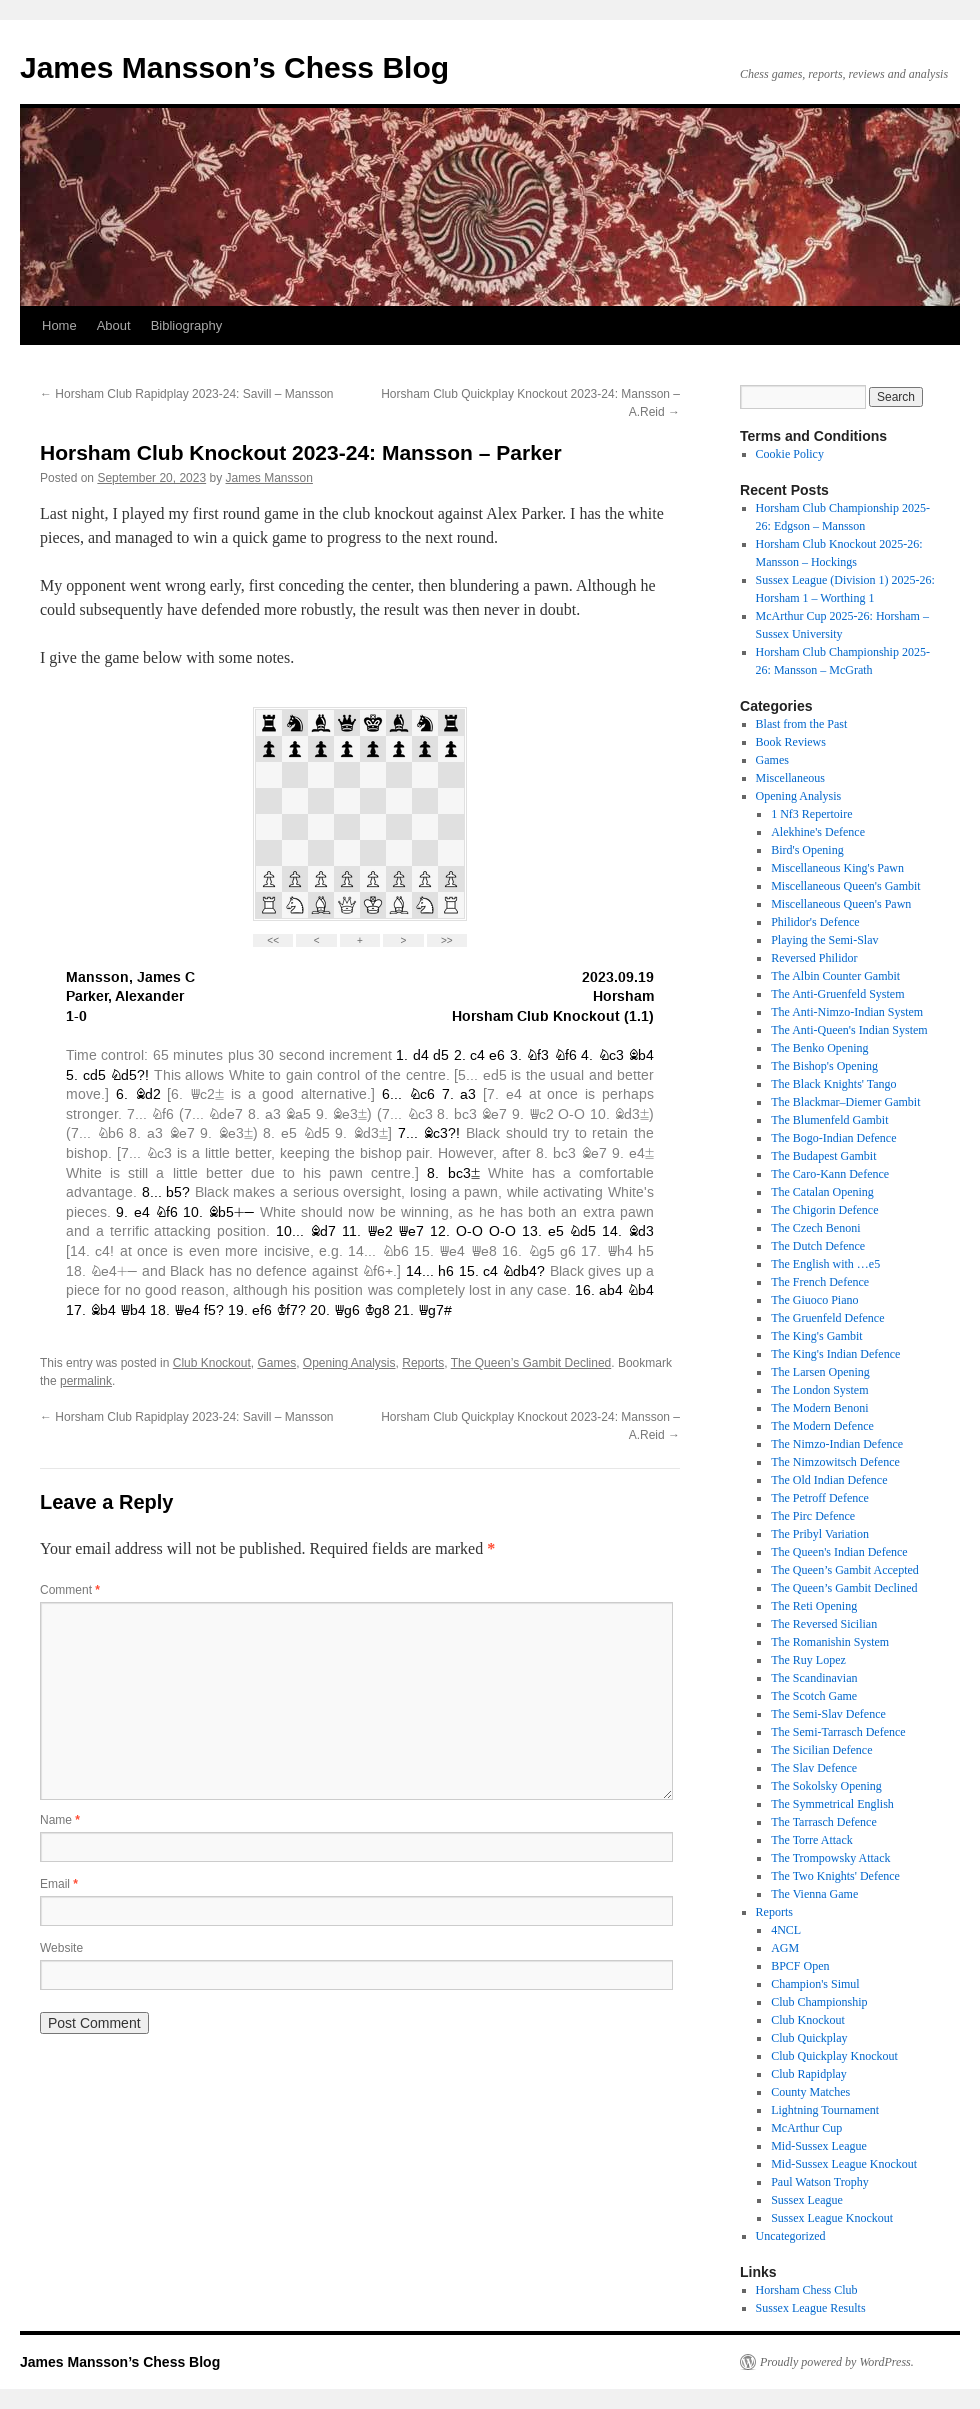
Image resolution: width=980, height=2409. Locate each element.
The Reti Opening (814, 1606)
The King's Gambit (816, 1336)
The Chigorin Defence (824, 1210)
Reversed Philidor (814, 958)
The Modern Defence (822, 1426)
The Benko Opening (819, 1048)
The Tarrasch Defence (824, 1822)
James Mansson (269, 478)
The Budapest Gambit (823, 1156)
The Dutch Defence (818, 1246)
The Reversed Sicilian (824, 1624)
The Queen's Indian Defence (839, 1552)
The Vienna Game (814, 1894)
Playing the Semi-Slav (824, 940)
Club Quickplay (809, 2038)
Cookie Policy (790, 454)
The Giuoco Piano (814, 1300)
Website (61, 1948)
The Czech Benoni (815, 1228)
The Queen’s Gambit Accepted (845, 1570)
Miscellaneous (790, 778)
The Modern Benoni (819, 1408)
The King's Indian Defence (835, 1354)
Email (59, 1884)
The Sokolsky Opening (826, 1786)
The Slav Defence (814, 1768)
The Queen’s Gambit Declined (531, 1363)
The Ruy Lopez (808, 1660)
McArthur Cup (806, 2128)
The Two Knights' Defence (835, 1876)
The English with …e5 (825, 1264)
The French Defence (820, 1282)
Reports (423, 1363)
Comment (70, 1590)
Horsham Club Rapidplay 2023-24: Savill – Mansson (186, 394)
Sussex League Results (811, 2308)
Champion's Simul (815, 1984)
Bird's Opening (807, 850)
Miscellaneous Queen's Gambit (845, 886)
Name (60, 1820)
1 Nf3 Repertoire (811, 814)
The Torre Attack (812, 1840)
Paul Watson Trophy (820, 2182)
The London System (819, 1390)
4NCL (786, 1930)
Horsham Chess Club (807, 2290)
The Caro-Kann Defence (830, 1174)
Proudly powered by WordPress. (837, 2362)
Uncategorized (791, 2236)
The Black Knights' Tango (833, 1084)
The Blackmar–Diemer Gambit (845, 1102)
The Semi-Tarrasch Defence (838, 1732)
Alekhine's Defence (818, 832)
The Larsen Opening (820, 1372)
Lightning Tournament (825, 2110)
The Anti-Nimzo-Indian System (847, 1012)
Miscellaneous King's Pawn (837, 868)
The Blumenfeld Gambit (829, 1120)
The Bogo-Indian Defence (833, 1138)
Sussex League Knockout (832, 2218)
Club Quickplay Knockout (834, 2056)
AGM (785, 1948)
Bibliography (187, 325)
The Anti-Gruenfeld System (837, 994)
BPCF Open (800, 1966)
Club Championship (819, 2002)
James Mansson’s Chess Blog (234, 67)
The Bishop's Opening (824, 1066)
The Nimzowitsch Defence (835, 1462)
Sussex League (807, 2200)
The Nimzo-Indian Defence (837, 1444)
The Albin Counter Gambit (835, 976)
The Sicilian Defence (821, 1750)
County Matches (810, 2092)
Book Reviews (791, 742)
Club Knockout (212, 1363)
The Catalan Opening (822, 1192)
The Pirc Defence (813, 1516)
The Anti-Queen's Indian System (849, 1030)
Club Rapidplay (809, 2074)
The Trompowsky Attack (830, 1858)
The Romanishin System (830, 1642)
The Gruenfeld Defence (827, 1318)
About (114, 325)
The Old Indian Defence (829, 1480)
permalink (86, 1381)
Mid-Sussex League (819, 2146)
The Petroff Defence (820, 1498)
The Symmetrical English (832, 1804)
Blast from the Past (802, 724)
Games (276, 1363)
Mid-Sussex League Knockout (844, 2164)
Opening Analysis (349, 1363)
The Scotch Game (814, 1696)
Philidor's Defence (815, 922)
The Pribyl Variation (820, 1534)
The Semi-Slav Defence (828, 1714)
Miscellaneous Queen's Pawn (841, 904)
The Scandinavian (814, 1678)
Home (59, 325)
